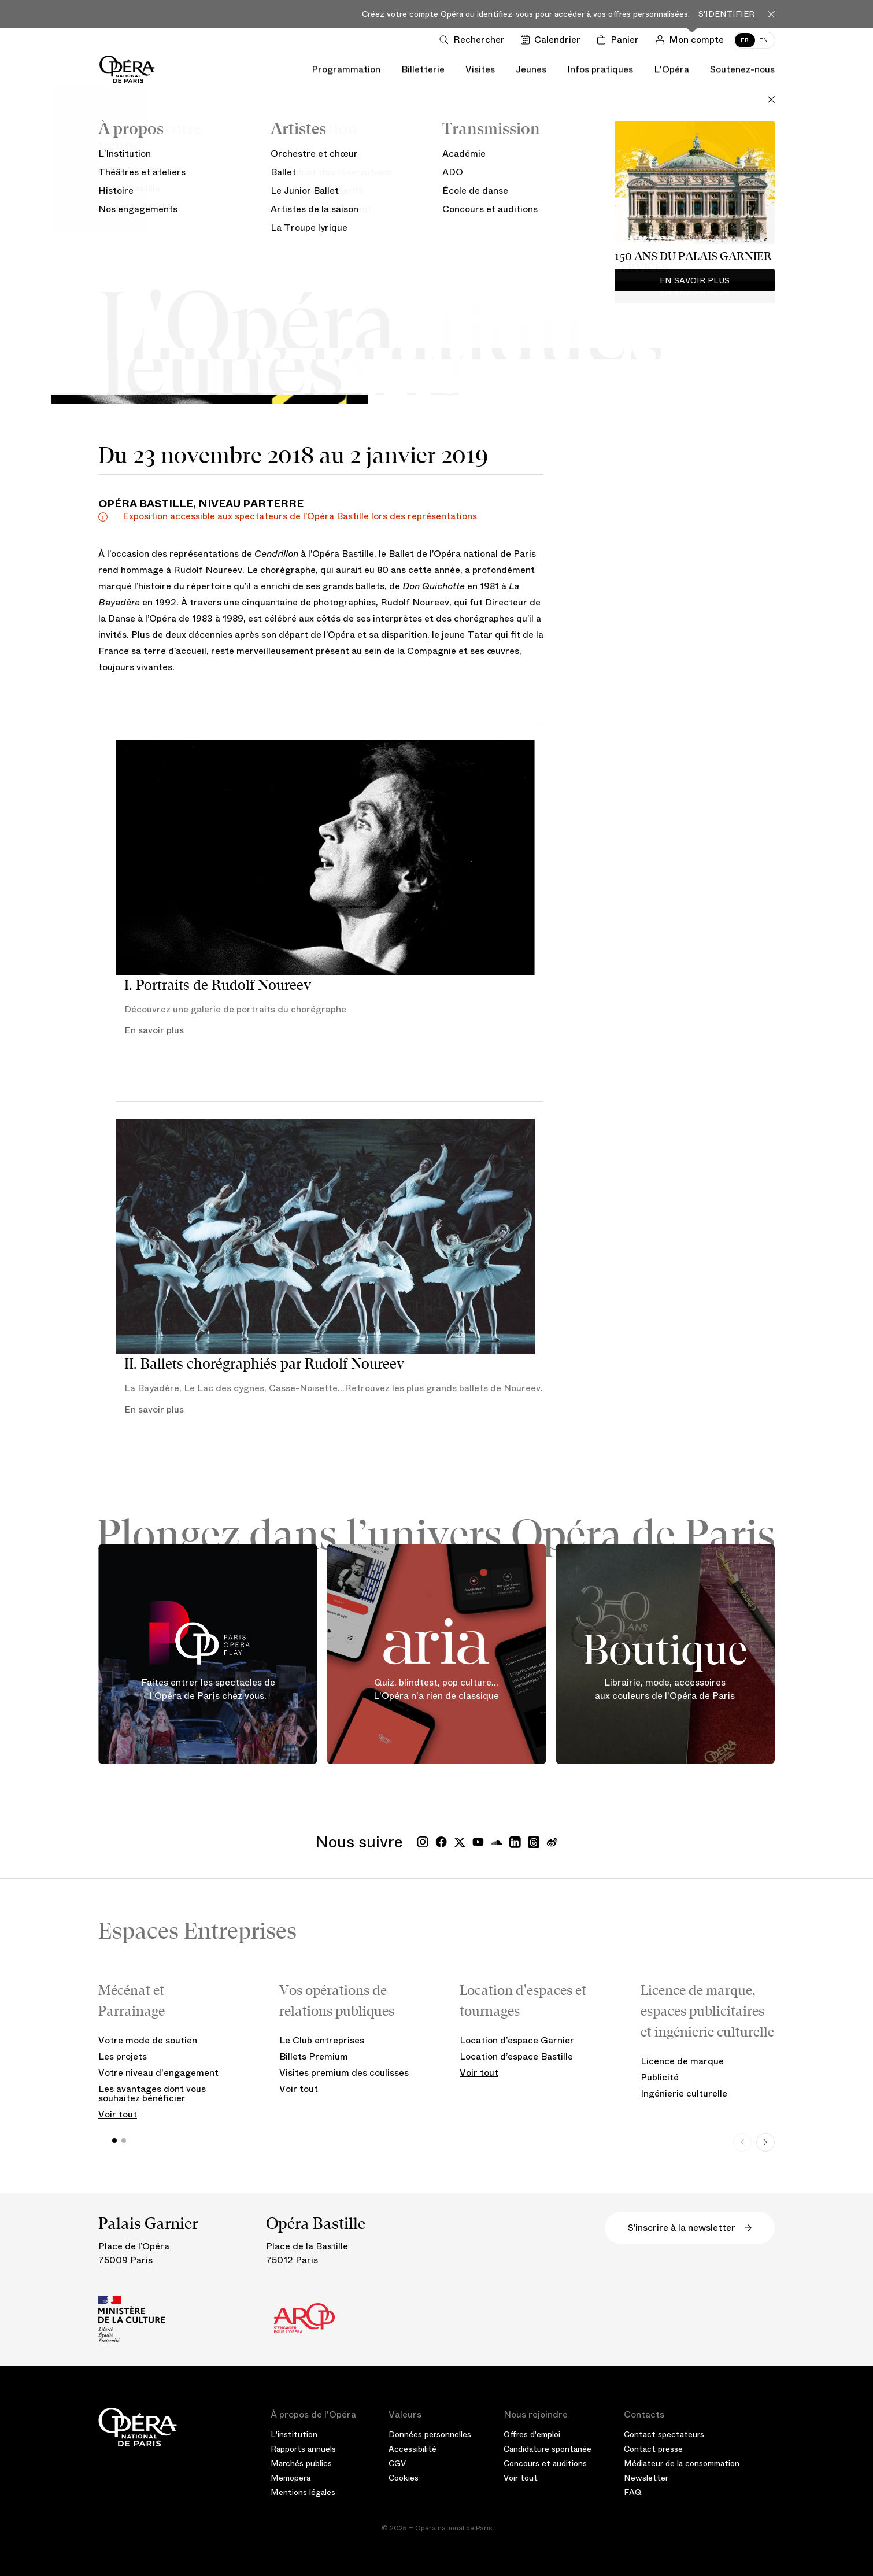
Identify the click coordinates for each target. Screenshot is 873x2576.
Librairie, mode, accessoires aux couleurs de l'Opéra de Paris (665, 1689)
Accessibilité (412, 2449)
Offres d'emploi (532, 2434)
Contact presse (653, 2449)
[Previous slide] (742, 2142)
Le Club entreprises (321, 2040)
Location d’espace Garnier (517, 2040)
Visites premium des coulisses (344, 2072)
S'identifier (726, 14)
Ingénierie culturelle (684, 2093)
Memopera (290, 2477)
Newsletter (646, 2477)
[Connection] (691, 39)
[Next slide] (765, 2142)
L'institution (294, 2434)
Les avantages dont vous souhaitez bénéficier (152, 2093)
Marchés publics (301, 2463)
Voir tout (117, 2114)
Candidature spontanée (547, 2449)
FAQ (633, 2492)
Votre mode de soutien (147, 2040)
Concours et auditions (545, 2463)
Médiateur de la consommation (681, 2463)
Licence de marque (682, 2061)
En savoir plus (154, 1030)
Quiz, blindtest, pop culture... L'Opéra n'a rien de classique (436, 1689)
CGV (397, 2463)
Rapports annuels (303, 2449)
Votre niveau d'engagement (158, 2072)
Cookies (404, 2477)
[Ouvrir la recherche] (474, 39)
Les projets (122, 2056)
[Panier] (620, 39)
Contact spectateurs (664, 2434)
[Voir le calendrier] (553, 39)
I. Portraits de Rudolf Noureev (217, 985)
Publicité (660, 2077)
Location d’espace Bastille (516, 2056)
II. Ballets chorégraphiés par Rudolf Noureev (264, 1364)
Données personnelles (430, 2434)
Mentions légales (303, 2492)
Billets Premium (313, 2056)
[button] (114, 2140)
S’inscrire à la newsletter (690, 2227)
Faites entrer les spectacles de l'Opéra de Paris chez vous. (208, 1689)
